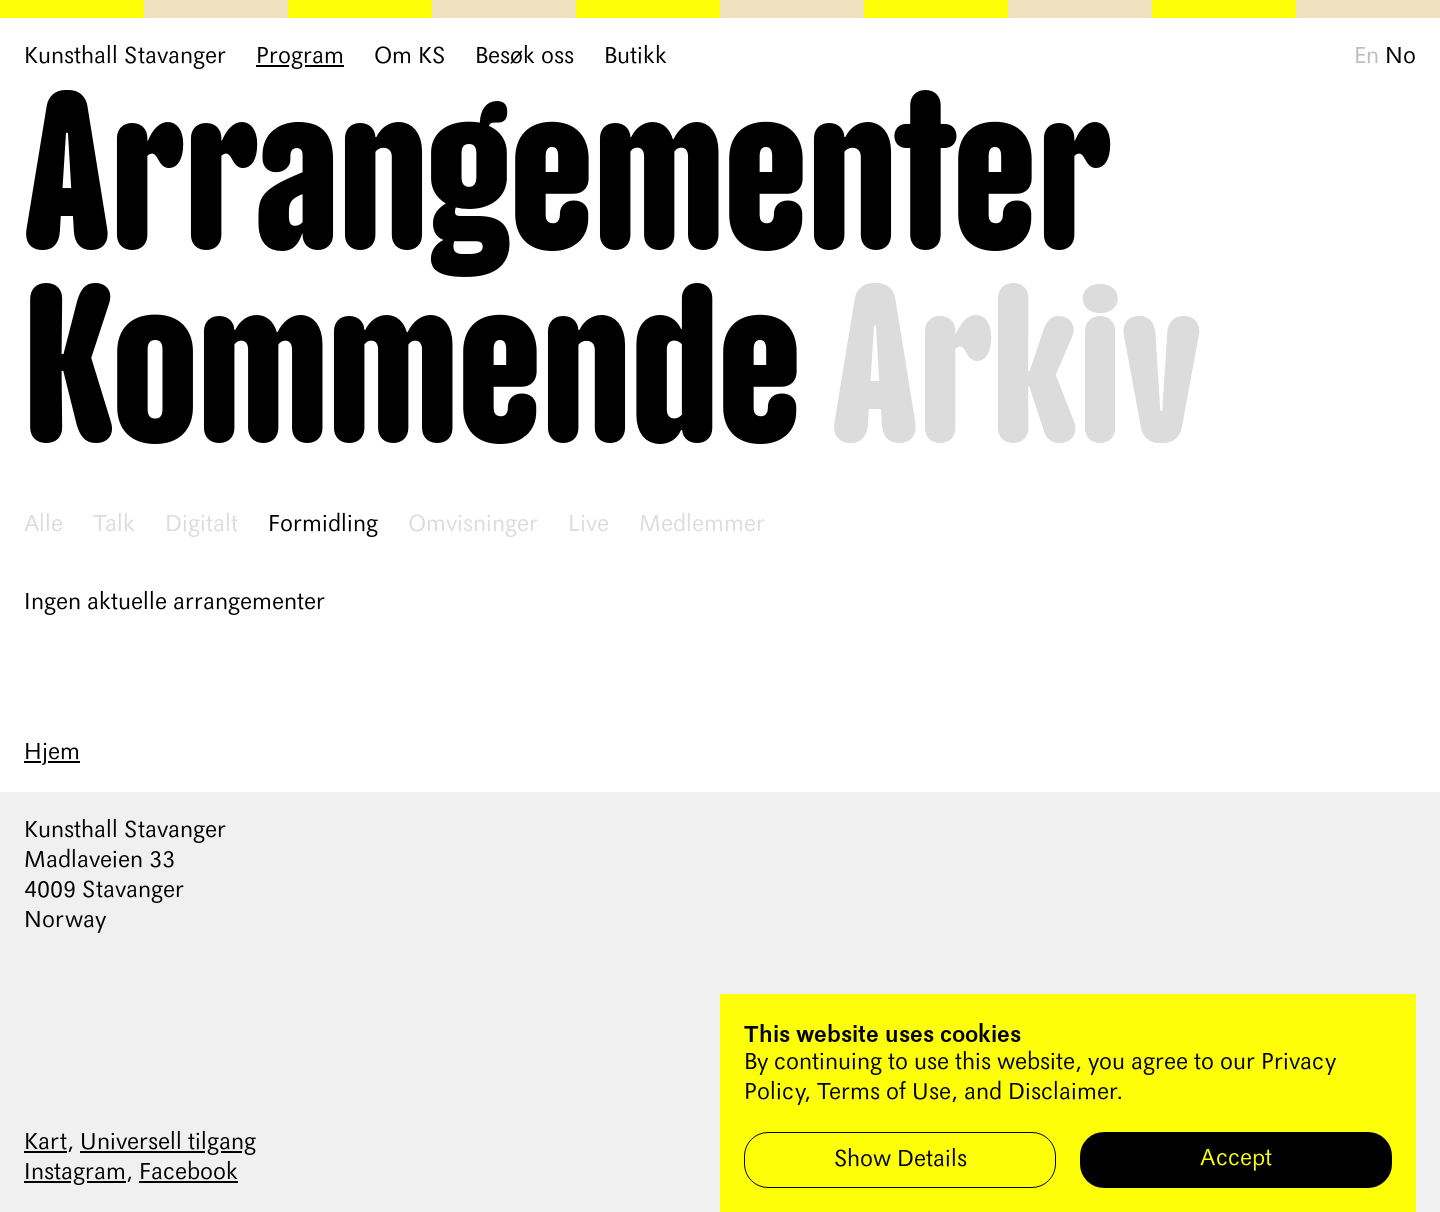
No (1400, 57)
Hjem (52, 753)
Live (588, 525)
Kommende (413, 374)
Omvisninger (473, 525)
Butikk (635, 57)
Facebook (188, 1173)
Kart (45, 1143)
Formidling (323, 525)
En (1366, 57)
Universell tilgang (168, 1143)
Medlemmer (702, 525)
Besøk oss (524, 57)
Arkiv (1017, 374)
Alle (43, 525)
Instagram (75, 1173)
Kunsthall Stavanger (125, 57)
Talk (114, 525)
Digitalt (201, 525)
